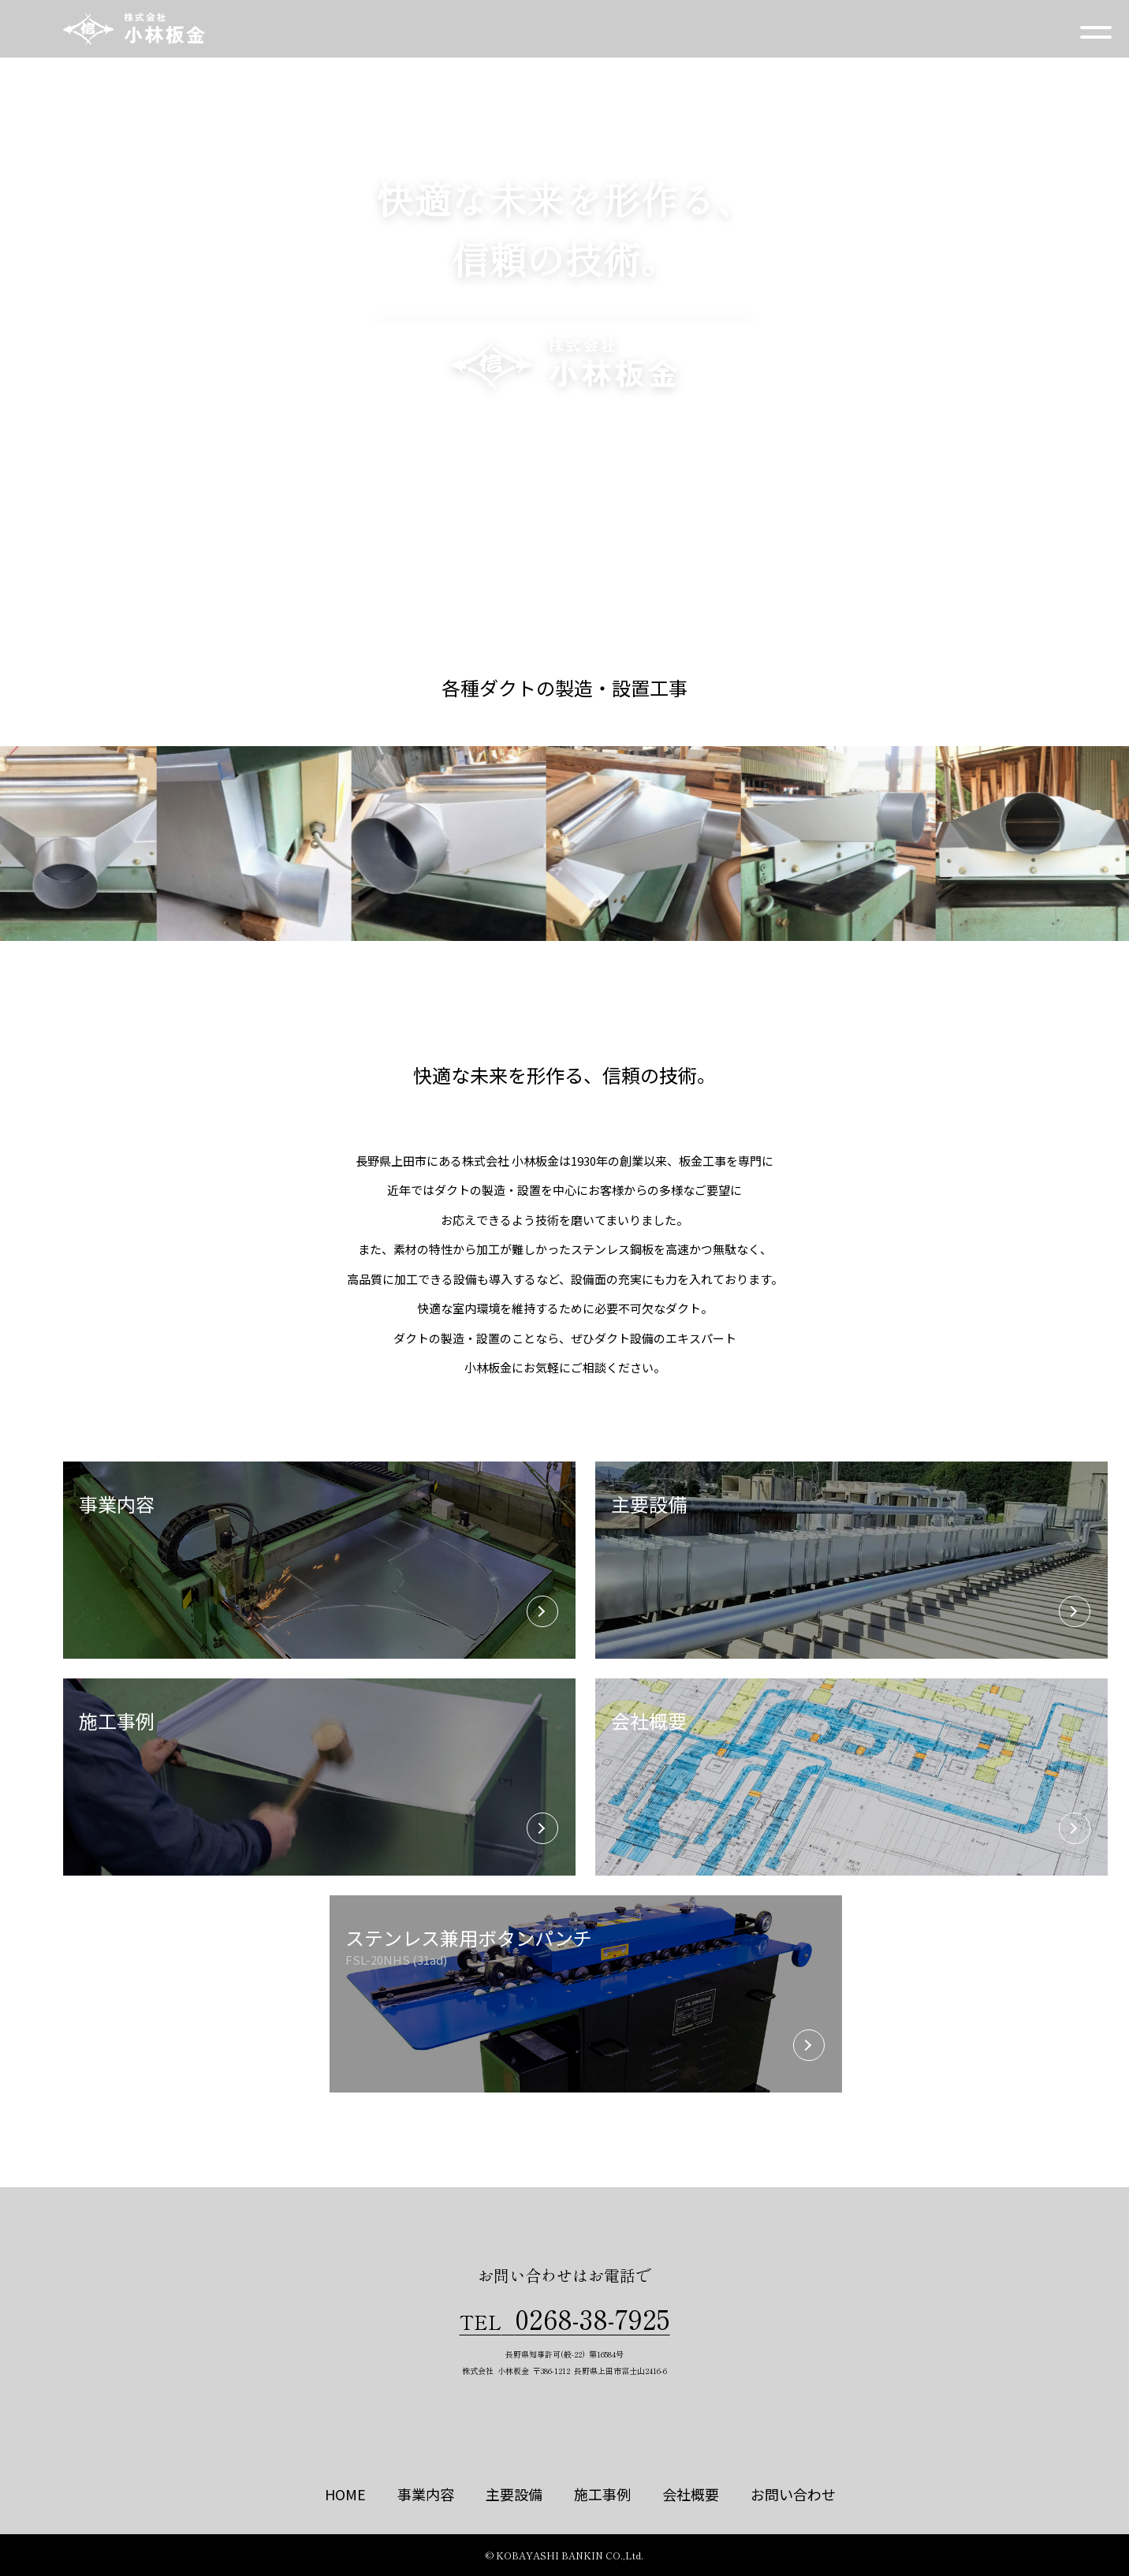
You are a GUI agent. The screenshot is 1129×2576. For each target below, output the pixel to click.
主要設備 (514, 2494)
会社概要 (690, 2494)
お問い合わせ (793, 2494)
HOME (345, 2494)
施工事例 (602, 2494)
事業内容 (425, 2494)
